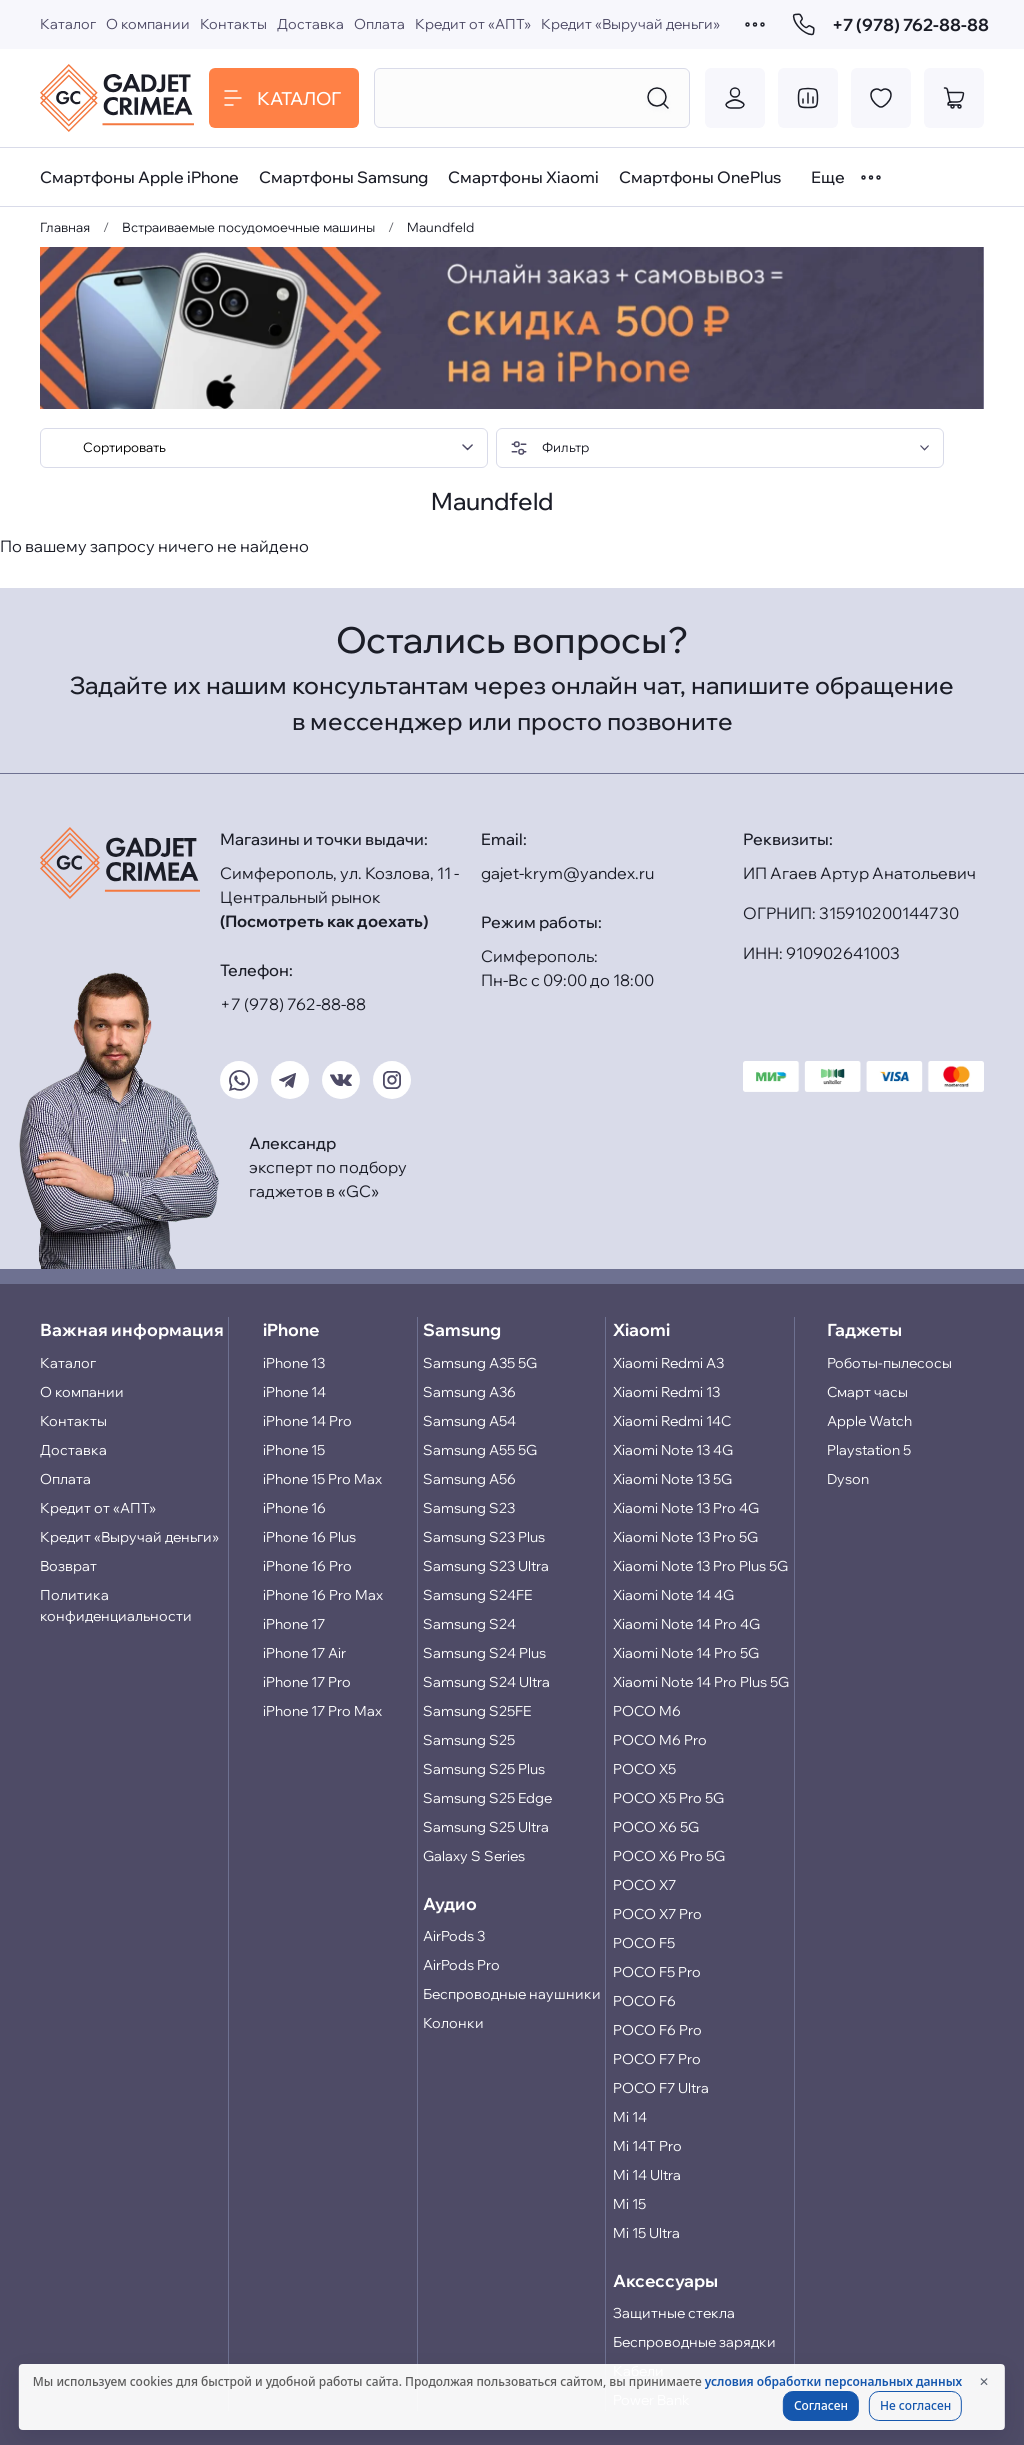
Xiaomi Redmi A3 (668, 1363)
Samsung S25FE (477, 1711)
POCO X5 (644, 1769)
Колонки (453, 2023)
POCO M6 (647, 1711)
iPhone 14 (294, 1392)
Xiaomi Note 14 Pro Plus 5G (701, 1682)
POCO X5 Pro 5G (668, 1798)
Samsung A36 (469, 1392)
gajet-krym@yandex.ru (567, 873)
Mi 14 (630, 2117)
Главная (65, 227)
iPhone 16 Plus (309, 1537)
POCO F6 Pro (657, 2030)
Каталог (68, 24)
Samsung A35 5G (480, 1363)
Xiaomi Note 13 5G (672, 1479)
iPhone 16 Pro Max (323, 1595)
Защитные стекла (674, 2313)
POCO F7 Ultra (661, 2088)
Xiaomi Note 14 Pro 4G (686, 1624)
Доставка (310, 24)
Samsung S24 (469, 1624)
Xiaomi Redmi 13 (666, 1392)
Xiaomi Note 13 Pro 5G (685, 1537)
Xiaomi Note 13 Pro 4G (686, 1508)
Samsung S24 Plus (484, 1653)
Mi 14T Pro (647, 2146)
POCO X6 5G (656, 1827)
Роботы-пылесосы (889, 1363)
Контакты (233, 24)
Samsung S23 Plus (484, 1537)
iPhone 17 (294, 1624)
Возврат (68, 1566)
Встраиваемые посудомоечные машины (248, 227)
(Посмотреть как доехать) (324, 921)
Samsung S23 (469, 1508)
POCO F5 (644, 1943)
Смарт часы (867, 1392)
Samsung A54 (469, 1421)
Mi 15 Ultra (646, 2233)
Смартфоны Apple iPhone (139, 177)
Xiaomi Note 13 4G (673, 1450)
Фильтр (549, 448)
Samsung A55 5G (480, 1450)
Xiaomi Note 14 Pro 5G (686, 1653)
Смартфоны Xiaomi (523, 177)
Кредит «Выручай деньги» (630, 24)
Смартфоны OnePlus (700, 177)
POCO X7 (644, 1885)
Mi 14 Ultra (647, 2175)
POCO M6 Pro (660, 1740)
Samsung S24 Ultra (486, 1682)
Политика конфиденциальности (116, 1605)
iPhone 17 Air (304, 1653)
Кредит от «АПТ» (473, 24)
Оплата (379, 24)
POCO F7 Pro (657, 2059)
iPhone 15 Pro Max (322, 1479)
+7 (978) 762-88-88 (888, 24)
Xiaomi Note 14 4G (673, 1595)
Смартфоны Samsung (343, 177)
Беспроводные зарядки (694, 2342)
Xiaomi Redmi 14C (672, 1421)
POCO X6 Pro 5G (669, 1856)
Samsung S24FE (477, 1595)
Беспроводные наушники (512, 1994)
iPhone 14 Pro (307, 1421)
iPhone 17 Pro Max (322, 1711)
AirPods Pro (461, 1965)
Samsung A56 (469, 1479)
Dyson (848, 1479)
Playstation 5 (869, 1450)
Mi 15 (629, 2204)
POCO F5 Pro (657, 1972)
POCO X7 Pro (657, 1914)
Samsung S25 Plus (484, 1769)
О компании (148, 24)
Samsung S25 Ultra (486, 1827)
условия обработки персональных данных (833, 2381)
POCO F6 (644, 2001)
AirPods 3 (454, 1936)
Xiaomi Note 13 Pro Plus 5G (700, 1566)
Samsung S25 (469, 1740)
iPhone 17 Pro (307, 1682)
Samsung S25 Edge (487, 1798)
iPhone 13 (294, 1363)
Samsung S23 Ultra (486, 1566)
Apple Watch (869, 1421)
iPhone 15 (294, 1450)
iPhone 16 (294, 1508)
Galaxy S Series (474, 1856)
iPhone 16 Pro (307, 1566)
